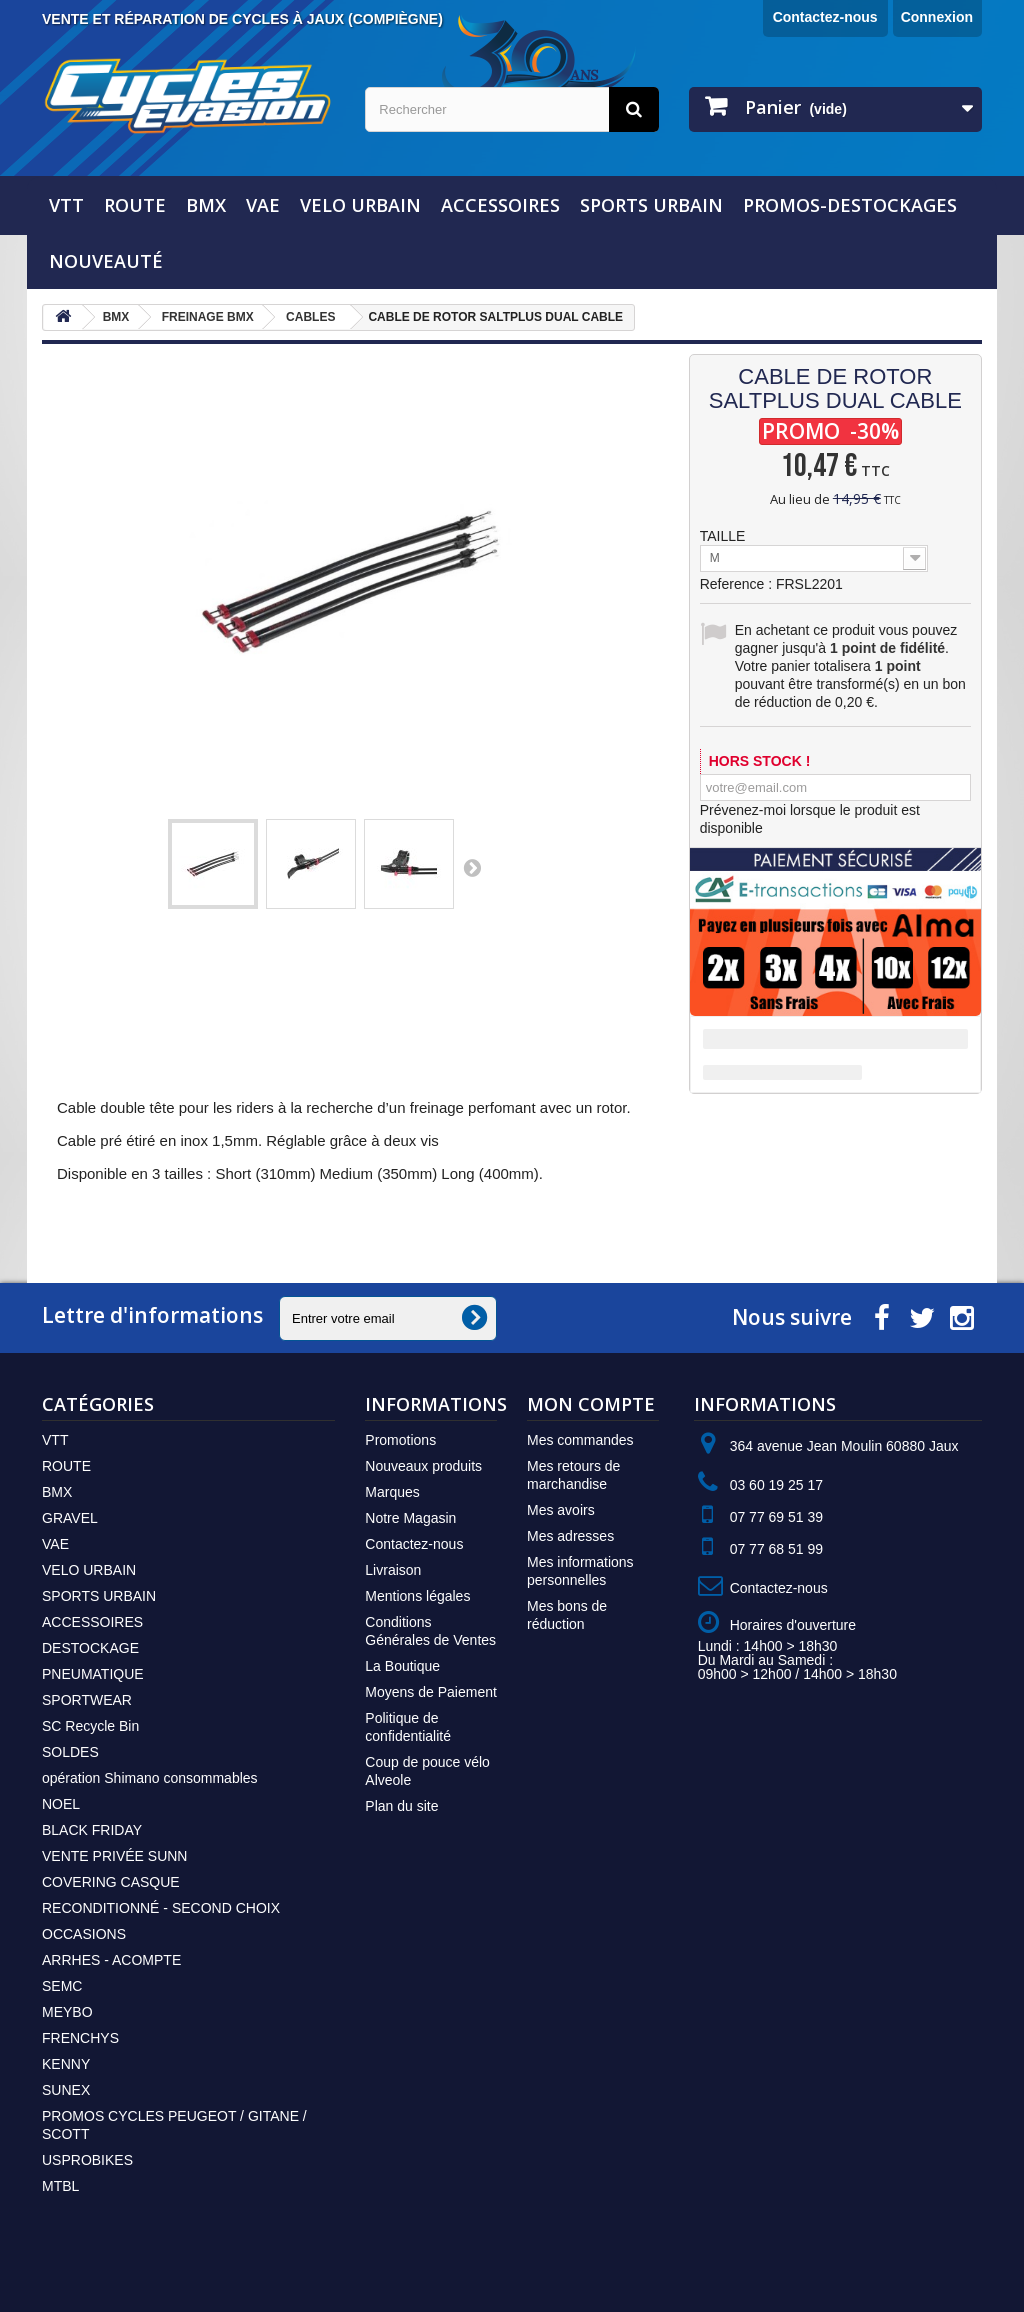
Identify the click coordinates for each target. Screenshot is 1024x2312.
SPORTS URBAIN (651, 205)
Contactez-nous (825, 17)
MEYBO (67, 2012)
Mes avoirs (561, 1510)
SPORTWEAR (87, 1700)
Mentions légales (417, 1596)
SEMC (62, 1986)
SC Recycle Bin (90, 1726)
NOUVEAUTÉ (106, 261)
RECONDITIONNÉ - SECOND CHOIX (161, 1908)
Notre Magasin (410, 1518)
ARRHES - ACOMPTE (111, 1960)
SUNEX (66, 2090)
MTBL (60, 2186)
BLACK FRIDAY (92, 1830)
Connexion (937, 17)
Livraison (393, 1570)
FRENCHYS (80, 2038)
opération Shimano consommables (150, 1778)
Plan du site (401, 1806)
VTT (66, 205)
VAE (263, 205)
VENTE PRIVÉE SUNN (114, 1856)
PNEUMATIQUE (93, 1674)
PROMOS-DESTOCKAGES (850, 205)
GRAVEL (70, 1518)
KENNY (66, 2064)
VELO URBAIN (360, 205)
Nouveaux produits (423, 1466)
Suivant (472, 867)
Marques (392, 1492)
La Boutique (402, 1666)
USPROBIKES (87, 2160)
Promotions (400, 1440)
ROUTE (135, 205)
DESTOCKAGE (90, 1648)
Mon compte (591, 1404)
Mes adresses (570, 1536)
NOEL (61, 1804)
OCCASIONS (84, 1934)
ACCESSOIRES (500, 205)
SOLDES (70, 1752)
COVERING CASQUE (111, 1882)
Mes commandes (580, 1440)
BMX (206, 205)
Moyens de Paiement (431, 1692)
